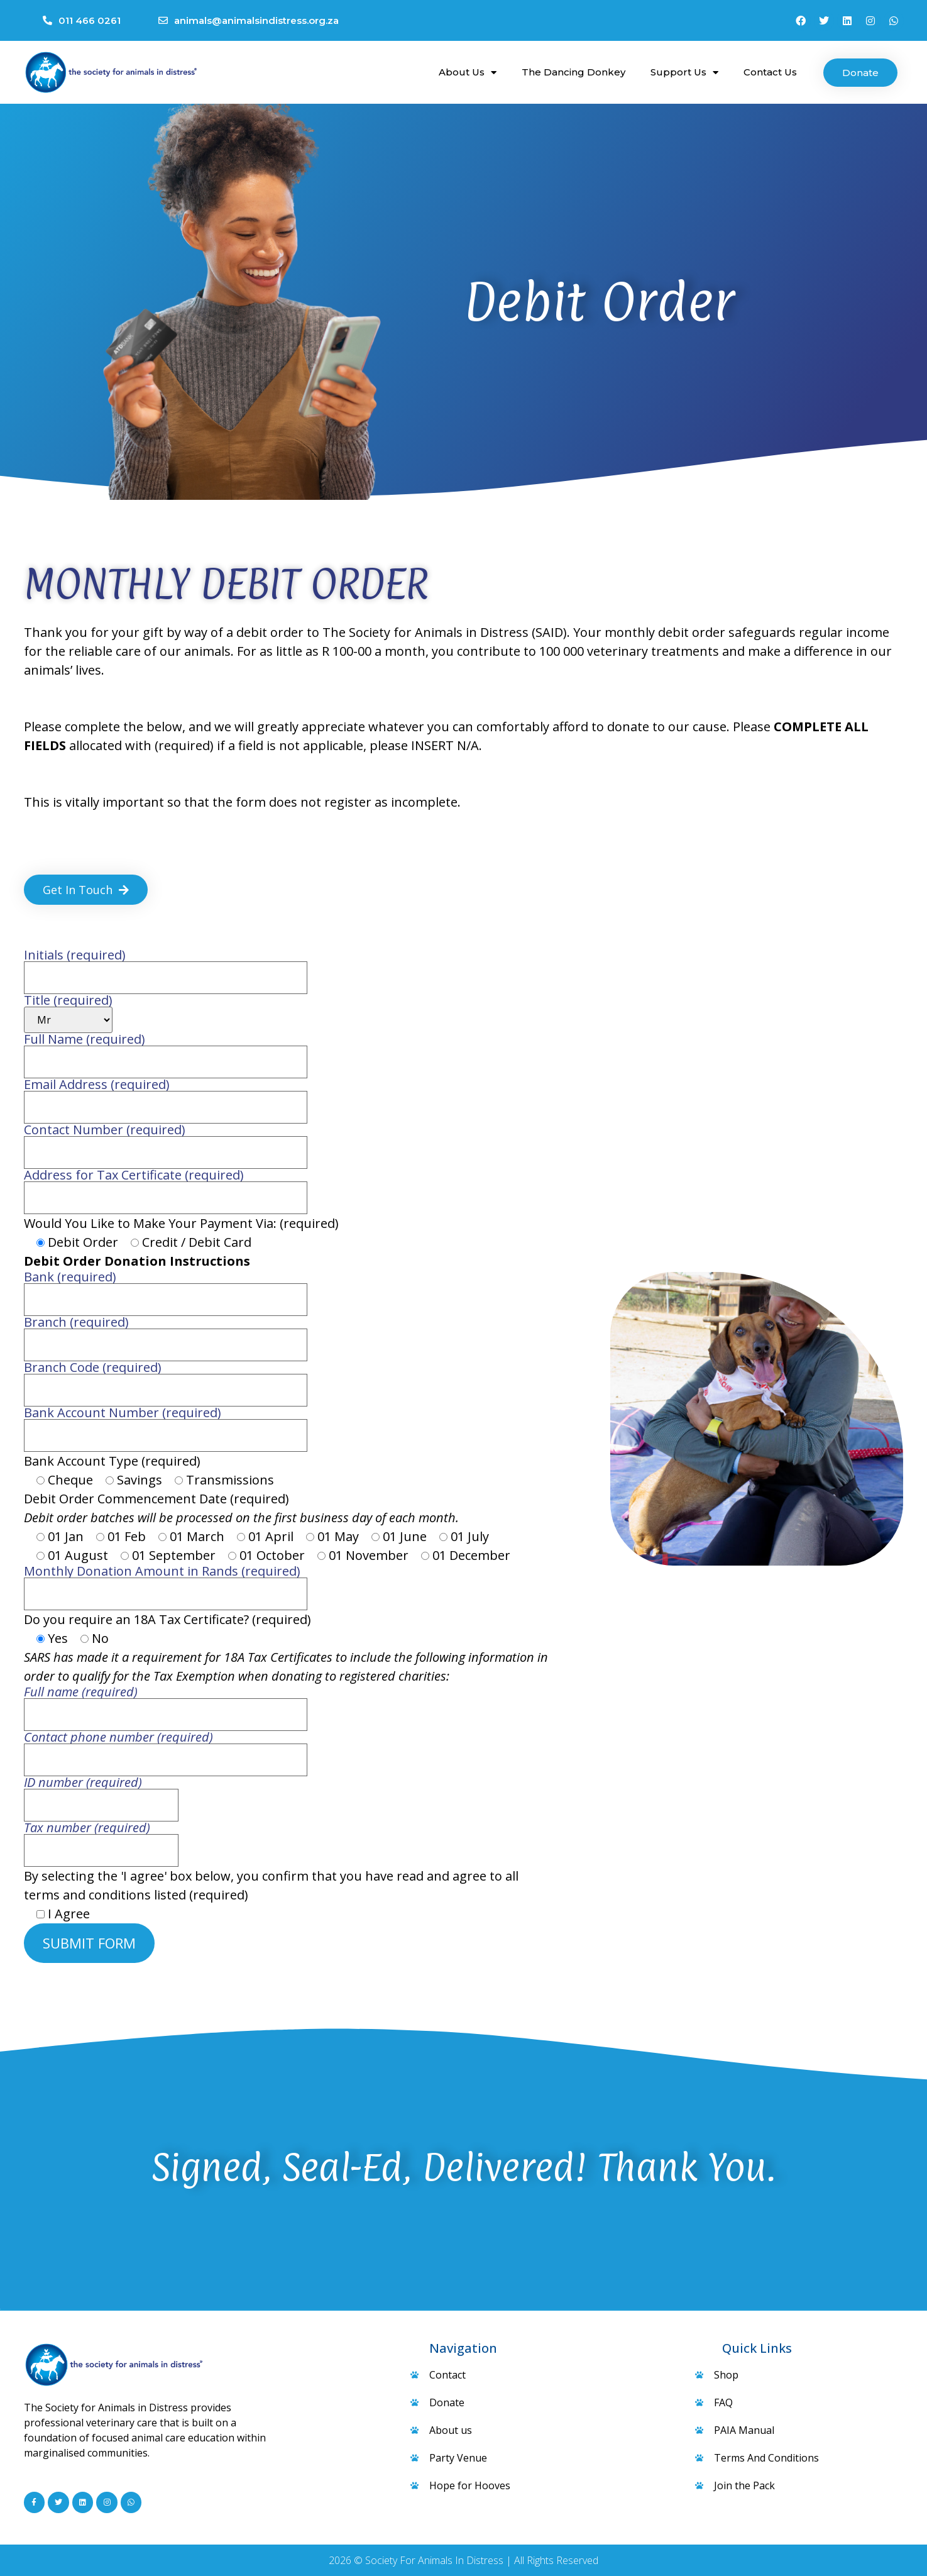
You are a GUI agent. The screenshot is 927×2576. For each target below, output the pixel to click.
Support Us (684, 73)
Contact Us (770, 72)
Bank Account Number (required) (165, 1425)
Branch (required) (165, 1334)
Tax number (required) (101, 1840)
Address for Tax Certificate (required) (165, 1187)
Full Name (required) (165, 1051)
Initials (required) (165, 967)
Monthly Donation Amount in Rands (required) (165, 1583)
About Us (467, 73)
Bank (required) (165, 1289)
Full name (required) (165, 1704)
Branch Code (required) (165, 1379)
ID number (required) (101, 1794)
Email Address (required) (165, 1096)
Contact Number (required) (165, 1142)
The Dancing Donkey (573, 72)
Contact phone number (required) (165, 1749)
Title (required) (68, 1013)
